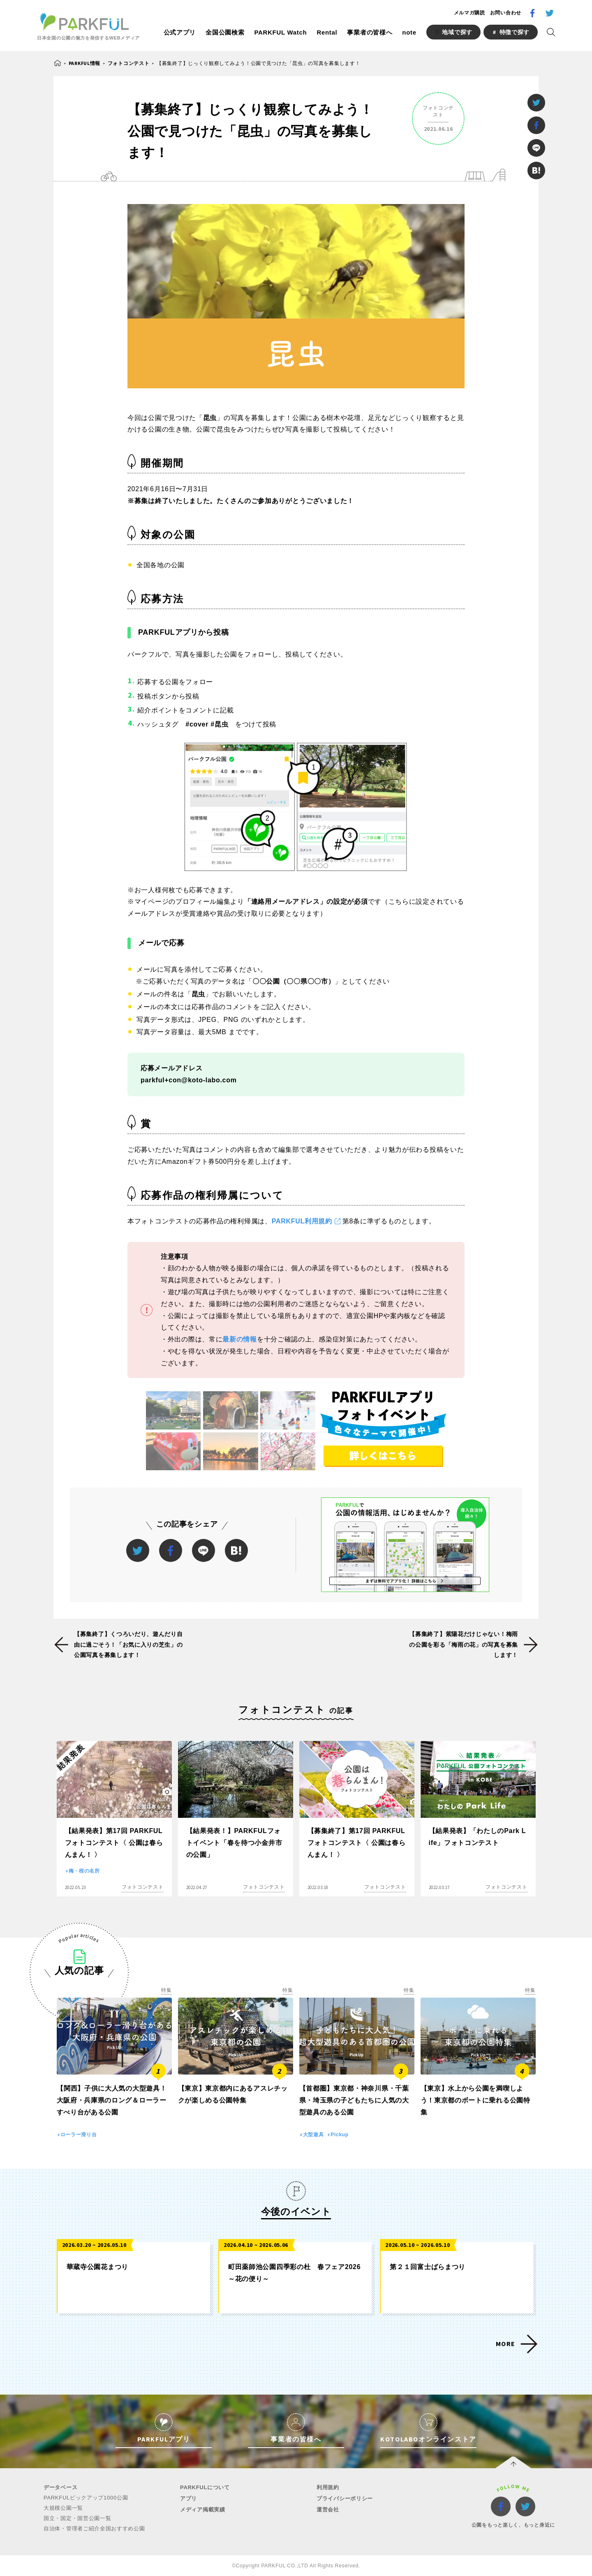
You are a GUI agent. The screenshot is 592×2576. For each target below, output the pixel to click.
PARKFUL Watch (280, 32)
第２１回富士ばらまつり (427, 2266)
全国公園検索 (225, 32)
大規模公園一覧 (63, 2508)
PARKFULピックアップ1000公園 (86, 2497)
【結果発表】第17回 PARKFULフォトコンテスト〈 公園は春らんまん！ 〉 (114, 1842)
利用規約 (328, 2487)
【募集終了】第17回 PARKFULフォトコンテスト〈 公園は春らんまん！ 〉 (357, 1842)
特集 (166, 1990)
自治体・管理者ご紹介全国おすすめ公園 (94, 2528)
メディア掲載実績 (202, 2509)
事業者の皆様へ (369, 32)
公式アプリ (180, 32)
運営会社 (328, 2509)
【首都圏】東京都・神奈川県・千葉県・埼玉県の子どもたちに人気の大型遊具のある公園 (354, 2100)
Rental (327, 32)
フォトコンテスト (129, 63)
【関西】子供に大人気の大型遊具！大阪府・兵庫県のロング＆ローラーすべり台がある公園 (112, 2100)
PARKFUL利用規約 (302, 1221)
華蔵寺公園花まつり (97, 2266)
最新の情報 (239, 1339)
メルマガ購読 (469, 13)
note (409, 32)
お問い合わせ (505, 13)
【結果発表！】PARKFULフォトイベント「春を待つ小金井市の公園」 (234, 1842)
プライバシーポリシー (345, 2498)
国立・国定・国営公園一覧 (77, 2518)
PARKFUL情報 (84, 63)
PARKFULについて (205, 2487)
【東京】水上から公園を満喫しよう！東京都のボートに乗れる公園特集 (475, 2100)
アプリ (188, 2498)
